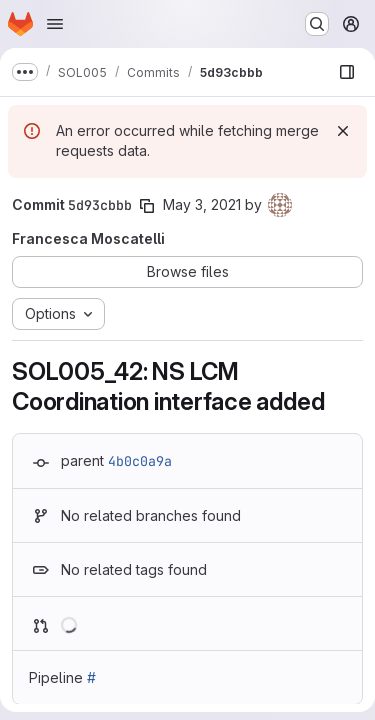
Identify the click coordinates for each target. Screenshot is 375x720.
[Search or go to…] (317, 24)
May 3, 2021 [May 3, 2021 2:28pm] (202, 204)
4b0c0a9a (140, 461)
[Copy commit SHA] (147, 206)
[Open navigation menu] (55, 24)
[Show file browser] (347, 72)
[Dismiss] (343, 131)
